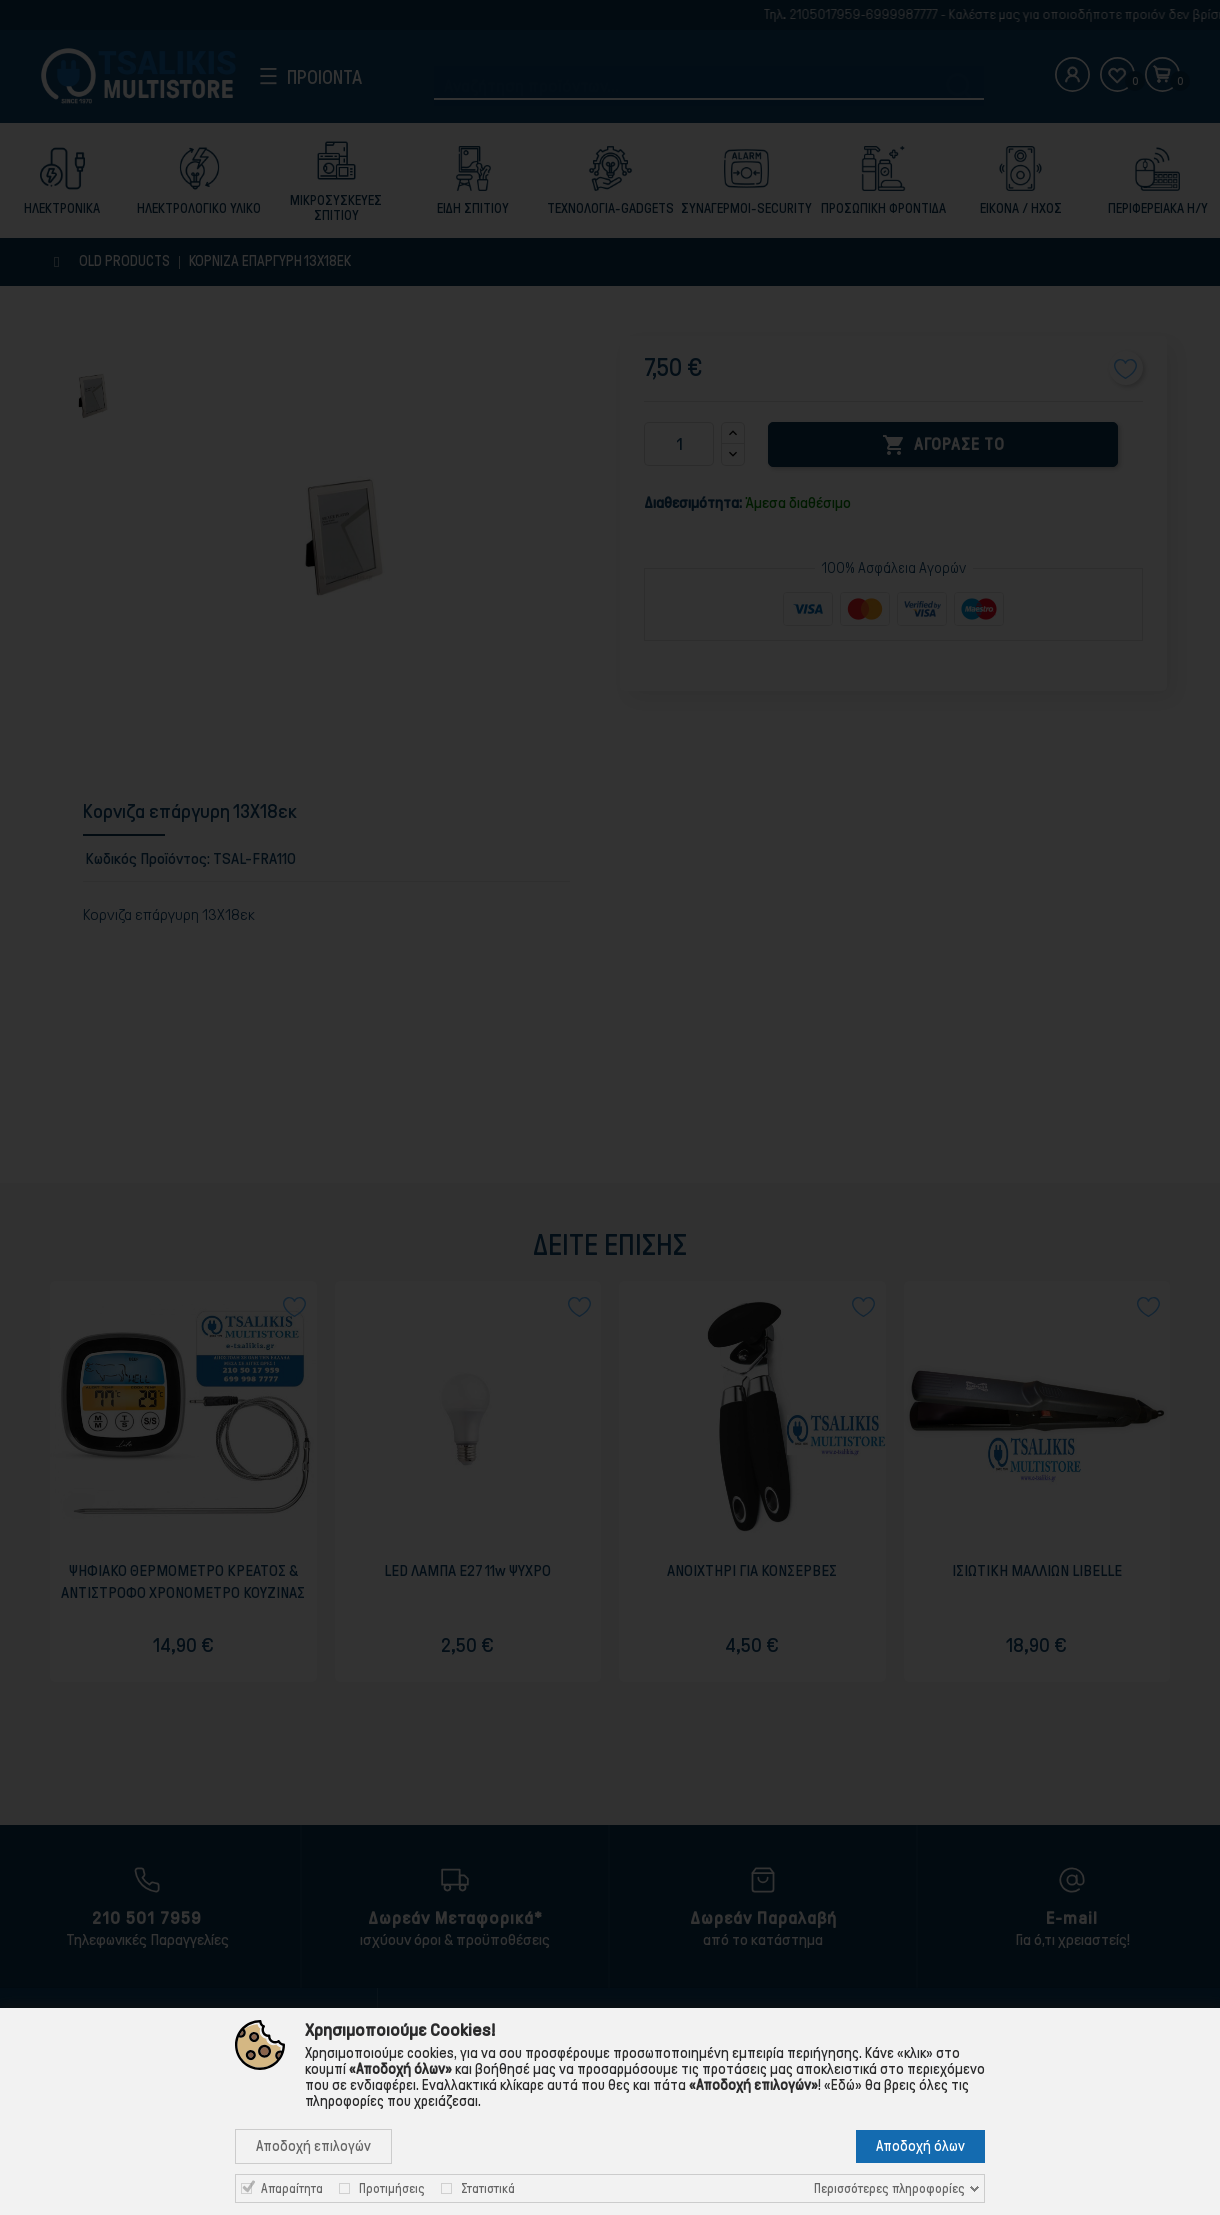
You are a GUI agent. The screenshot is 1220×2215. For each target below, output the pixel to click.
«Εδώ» (843, 2085)
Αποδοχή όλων (920, 2146)
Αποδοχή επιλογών (313, 2146)
